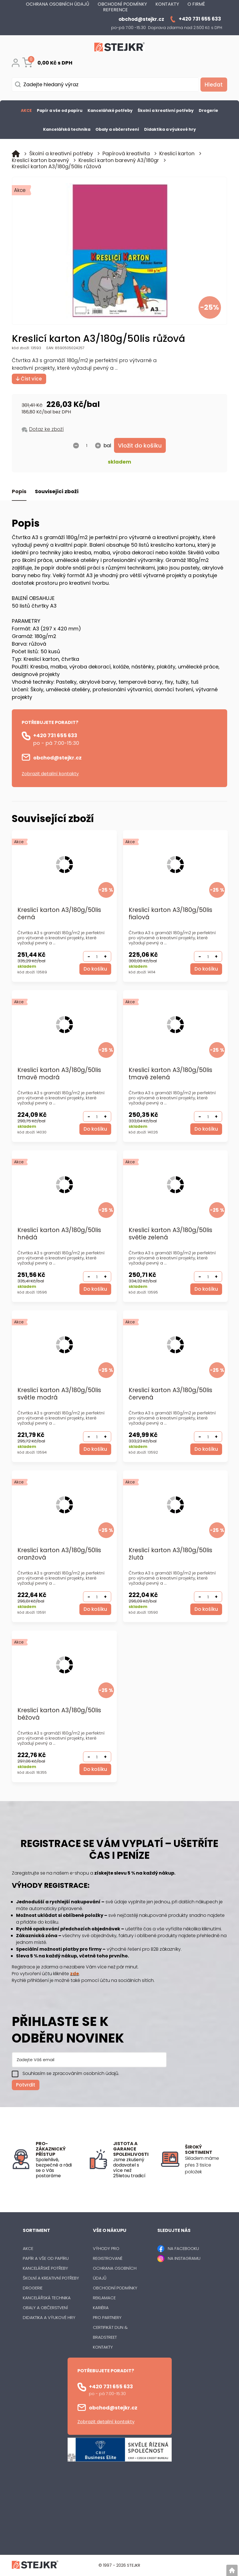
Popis (19, 492)
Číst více (29, 378)
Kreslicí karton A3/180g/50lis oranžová (59, 1554)
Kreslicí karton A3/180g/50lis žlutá (170, 1554)
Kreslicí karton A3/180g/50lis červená (170, 1394)
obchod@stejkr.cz (57, 757)
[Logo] (119, 48)
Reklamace (104, 2298)
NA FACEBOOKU (183, 2249)
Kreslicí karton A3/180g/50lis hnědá (59, 1234)
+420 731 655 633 (55, 735)
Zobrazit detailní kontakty (50, 774)
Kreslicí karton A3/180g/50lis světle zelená (170, 1234)
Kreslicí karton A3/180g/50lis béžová (59, 1714)
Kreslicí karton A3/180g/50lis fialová (170, 914)
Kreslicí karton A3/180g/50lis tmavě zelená (170, 1074)
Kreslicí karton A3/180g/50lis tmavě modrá (59, 1074)
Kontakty (103, 2347)
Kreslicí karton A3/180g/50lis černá (59, 914)
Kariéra (101, 2308)
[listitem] (206, 2165)
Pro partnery (107, 2318)
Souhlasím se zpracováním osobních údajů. (71, 2073)
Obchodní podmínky (115, 2288)
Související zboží (57, 492)
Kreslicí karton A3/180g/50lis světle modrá (59, 1394)
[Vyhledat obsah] (213, 84)
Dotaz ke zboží (46, 429)
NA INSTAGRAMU (184, 2259)
